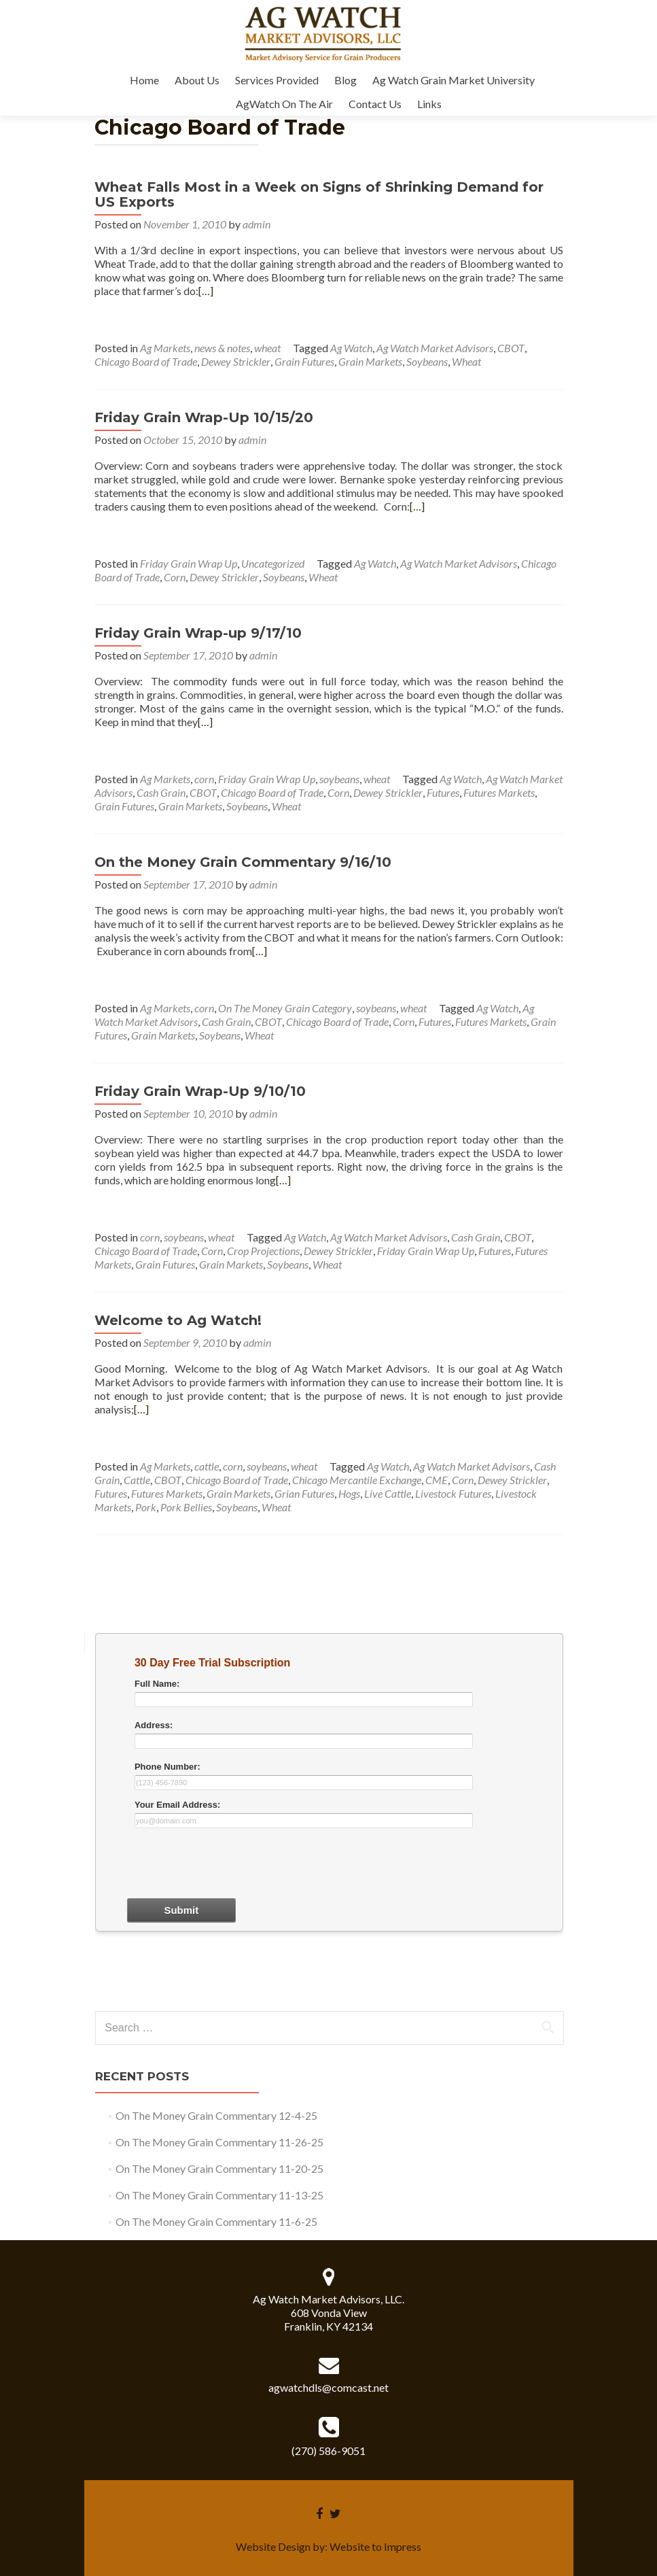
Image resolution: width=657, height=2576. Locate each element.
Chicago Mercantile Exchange (356, 1479)
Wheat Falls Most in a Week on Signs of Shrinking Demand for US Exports (319, 194)
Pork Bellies (186, 1506)
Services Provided (277, 79)
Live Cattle (387, 1493)
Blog (345, 79)
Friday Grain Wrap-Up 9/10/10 (200, 1091)
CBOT (511, 347)
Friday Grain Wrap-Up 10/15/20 (203, 417)
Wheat (466, 361)
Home (144, 79)
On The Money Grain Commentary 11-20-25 (219, 2168)
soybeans (339, 778)
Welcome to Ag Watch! (178, 1320)
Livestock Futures (453, 1493)
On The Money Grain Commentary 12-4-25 (216, 2115)
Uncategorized (272, 563)
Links (429, 103)
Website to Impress (375, 2546)
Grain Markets (370, 361)
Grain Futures (304, 361)
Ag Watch (351, 347)
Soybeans (427, 361)
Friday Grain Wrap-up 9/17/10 (198, 633)
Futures (443, 792)
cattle (206, 1466)
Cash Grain (161, 792)
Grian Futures (304, 1493)
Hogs (349, 1493)
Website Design (273, 2546)
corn (204, 778)
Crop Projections (263, 1250)
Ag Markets (165, 347)
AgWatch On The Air (284, 103)
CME (436, 1479)
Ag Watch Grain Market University (453, 79)
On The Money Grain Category (285, 1007)
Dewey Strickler (235, 361)
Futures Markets (499, 792)
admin (256, 224)
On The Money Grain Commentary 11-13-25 (219, 2194)
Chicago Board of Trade (145, 361)
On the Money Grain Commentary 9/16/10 (242, 862)
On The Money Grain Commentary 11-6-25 (216, 2221)
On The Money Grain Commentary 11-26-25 (219, 2141)
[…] (205, 290)
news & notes (222, 347)
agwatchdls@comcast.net (328, 2387)
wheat (267, 347)
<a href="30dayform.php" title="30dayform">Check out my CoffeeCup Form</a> (329, 1820)
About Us (197, 79)
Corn (174, 576)
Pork (145, 1506)
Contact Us (375, 103)
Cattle (137, 1479)
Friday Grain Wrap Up (188, 563)
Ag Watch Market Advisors (434, 347)
